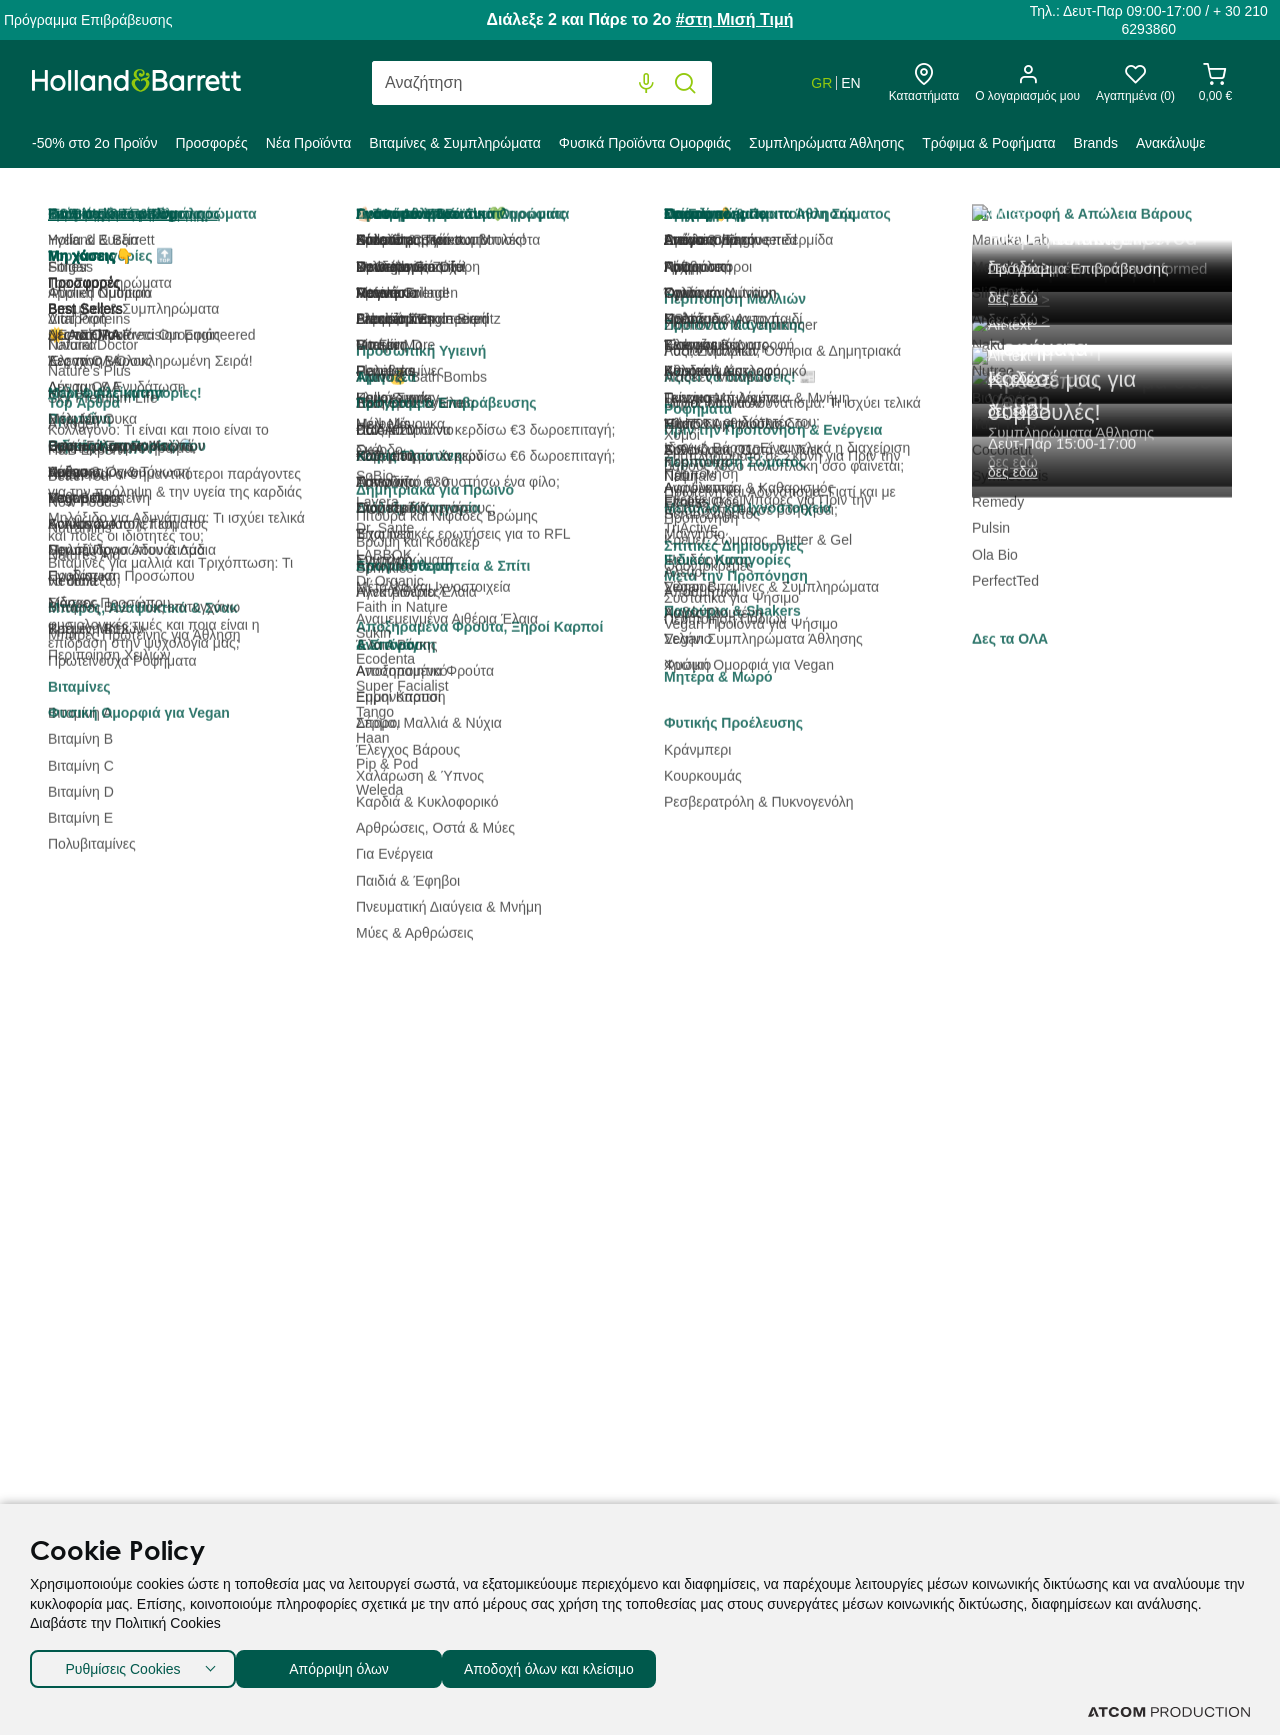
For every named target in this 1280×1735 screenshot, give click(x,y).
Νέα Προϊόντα (309, 143)
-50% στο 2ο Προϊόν (94, 143)
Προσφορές (211, 143)
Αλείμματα (109, 565)
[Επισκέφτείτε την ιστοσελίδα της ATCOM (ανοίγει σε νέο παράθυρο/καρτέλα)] (1169, 1712)
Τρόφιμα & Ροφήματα (988, 143)
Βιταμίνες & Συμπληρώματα (454, 143)
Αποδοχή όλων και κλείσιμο (581, 1664)
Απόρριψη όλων (349, 1664)
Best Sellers (435, 348)
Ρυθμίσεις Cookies (123, 1664)
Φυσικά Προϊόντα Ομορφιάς (645, 143)
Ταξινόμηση (334, 349)
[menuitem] (99, 147)
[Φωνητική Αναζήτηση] (646, 83)
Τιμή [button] (143, 644)
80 (1085, 348)
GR (821, 83)
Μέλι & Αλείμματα (414, 214)
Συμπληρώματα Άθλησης (826, 143)
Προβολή (1025, 349)
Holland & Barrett (85, 214)
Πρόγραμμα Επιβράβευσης (88, 20)
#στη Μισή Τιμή (735, 19)
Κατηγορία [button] (143, 344)
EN (850, 83)
